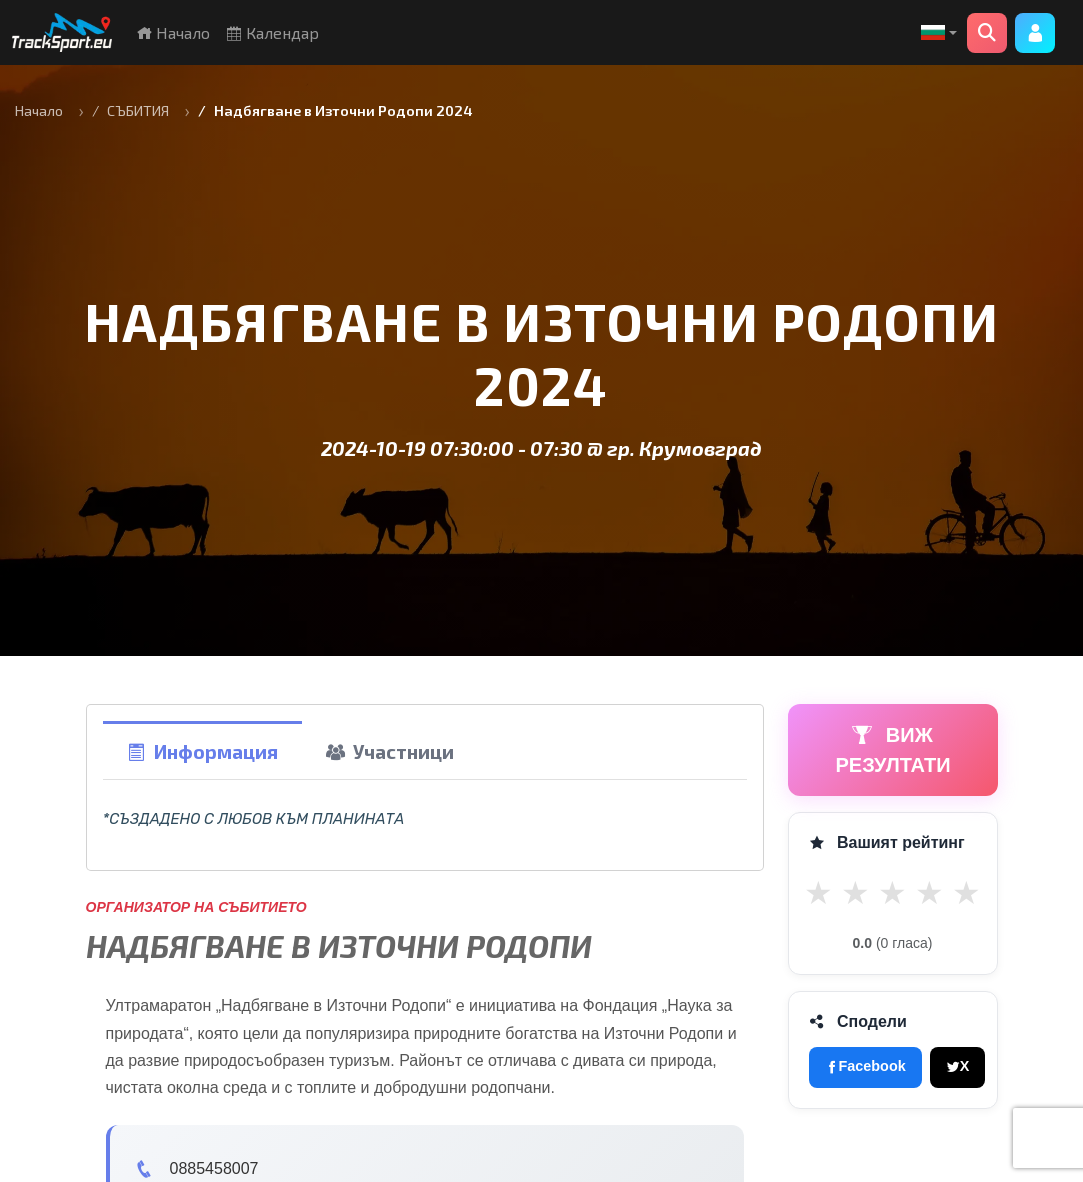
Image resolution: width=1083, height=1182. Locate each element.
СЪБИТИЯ (138, 110)
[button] (939, 33)
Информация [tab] (202, 751)
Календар (272, 32)
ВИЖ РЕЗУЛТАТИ (893, 750)
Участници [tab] (390, 751)
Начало (173, 32)
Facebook (865, 1066)
